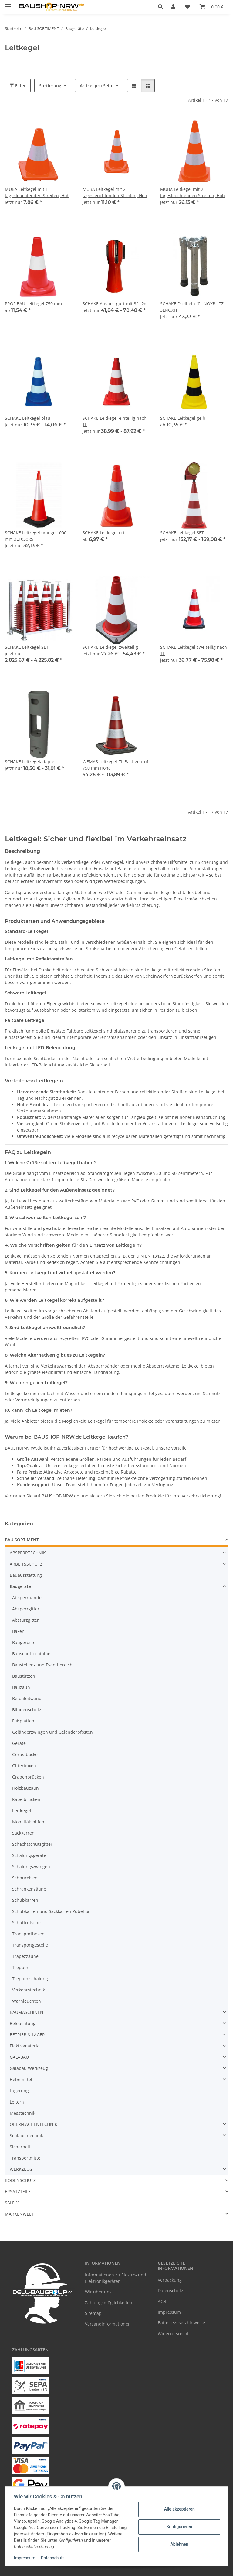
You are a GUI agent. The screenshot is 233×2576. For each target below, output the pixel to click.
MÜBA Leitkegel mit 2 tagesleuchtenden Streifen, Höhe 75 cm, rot (193, 192)
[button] (162, 7)
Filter (18, 85)
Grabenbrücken (28, 1777)
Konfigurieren (178, 2526)
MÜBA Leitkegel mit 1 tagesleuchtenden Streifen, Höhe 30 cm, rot (38, 192)
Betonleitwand (27, 1698)
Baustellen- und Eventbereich (42, 1665)
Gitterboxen (24, 1766)
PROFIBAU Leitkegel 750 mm (33, 304)
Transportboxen (28, 1934)
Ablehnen (178, 2544)
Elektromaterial (25, 2046)
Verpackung (170, 2280)
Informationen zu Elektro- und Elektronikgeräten (115, 2278)
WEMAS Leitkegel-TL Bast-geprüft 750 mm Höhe (116, 765)
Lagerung (19, 2091)
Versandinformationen (108, 2324)
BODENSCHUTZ (20, 2180)
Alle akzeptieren (178, 2509)
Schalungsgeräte (29, 1855)
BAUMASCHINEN (26, 2012)
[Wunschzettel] (187, 7)
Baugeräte (20, 1586)
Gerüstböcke (25, 1754)
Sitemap (93, 2313)
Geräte (19, 1743)
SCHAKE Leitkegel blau (27, 418)
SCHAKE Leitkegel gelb (182, 418)
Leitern (17, 2102)
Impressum (25, 2557)
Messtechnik (22, 2113)
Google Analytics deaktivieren (70, 2568)
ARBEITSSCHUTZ (26, 1564)
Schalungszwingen (31, 1866)
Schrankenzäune (29, 1889)
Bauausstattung (26, 1575)
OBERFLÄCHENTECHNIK (33, 2124)
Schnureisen (25, 1878)
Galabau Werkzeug (29, 2068)
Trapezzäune (25, 1956)
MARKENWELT (19, 2214)
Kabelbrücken (26, 1799)
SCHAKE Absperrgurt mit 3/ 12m (115, 304)
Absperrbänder (27, 1597)
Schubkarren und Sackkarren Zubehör (51, 1911)
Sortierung (50, 85)
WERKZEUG (21, 2169)
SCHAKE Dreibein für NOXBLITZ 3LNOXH (192, 307)
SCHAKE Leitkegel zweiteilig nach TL (193, 650)
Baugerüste (23, 1642)
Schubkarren (25, 1900)
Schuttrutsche (26, 1922)
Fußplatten (23, 1721)
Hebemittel (21, 2079)
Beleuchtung (22, 2023)
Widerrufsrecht (173, 2333)
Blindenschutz (26, 1709)
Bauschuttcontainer (32, 1653)
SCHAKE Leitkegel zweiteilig (110, 647)
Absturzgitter (25, 1620)
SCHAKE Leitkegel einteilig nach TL (115, 421)
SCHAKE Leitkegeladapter (30, 761)
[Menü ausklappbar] (8, 4)
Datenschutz (54, 2557)
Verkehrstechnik (28, 1990)
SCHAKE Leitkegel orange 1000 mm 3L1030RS (35, 536)
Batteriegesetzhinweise (181, 2323)
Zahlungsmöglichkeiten (108, 2303)
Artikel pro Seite (96, 85)
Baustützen (23, 1676)
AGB (162, 2301)
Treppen (20, 1967)
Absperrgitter (25, 1609)
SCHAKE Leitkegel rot (104, 532)
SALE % (12, 2203)
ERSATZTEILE (18, 2191)
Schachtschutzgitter (32, 1844)
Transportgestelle (30, 1945)
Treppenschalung (30, 1978)
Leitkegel (21, 1810)
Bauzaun (21, 1687)
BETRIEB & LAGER (27, 2034)
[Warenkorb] (211, 7)
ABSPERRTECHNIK (28, 1553)
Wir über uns (98, 2292)
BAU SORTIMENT (22, 1540)
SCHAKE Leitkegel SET (182, 532)
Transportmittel (26, 2158)
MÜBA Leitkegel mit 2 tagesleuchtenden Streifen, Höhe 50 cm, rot (116, 192)
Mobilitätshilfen (28, 1822)
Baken (18, 1631)
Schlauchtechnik (26, 2135)
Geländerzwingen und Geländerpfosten (52, 1732)
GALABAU (19, 2057)
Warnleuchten (26, 2001)
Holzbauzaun (25, 1788)
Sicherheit (20, 2147)
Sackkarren (23, 1833)
